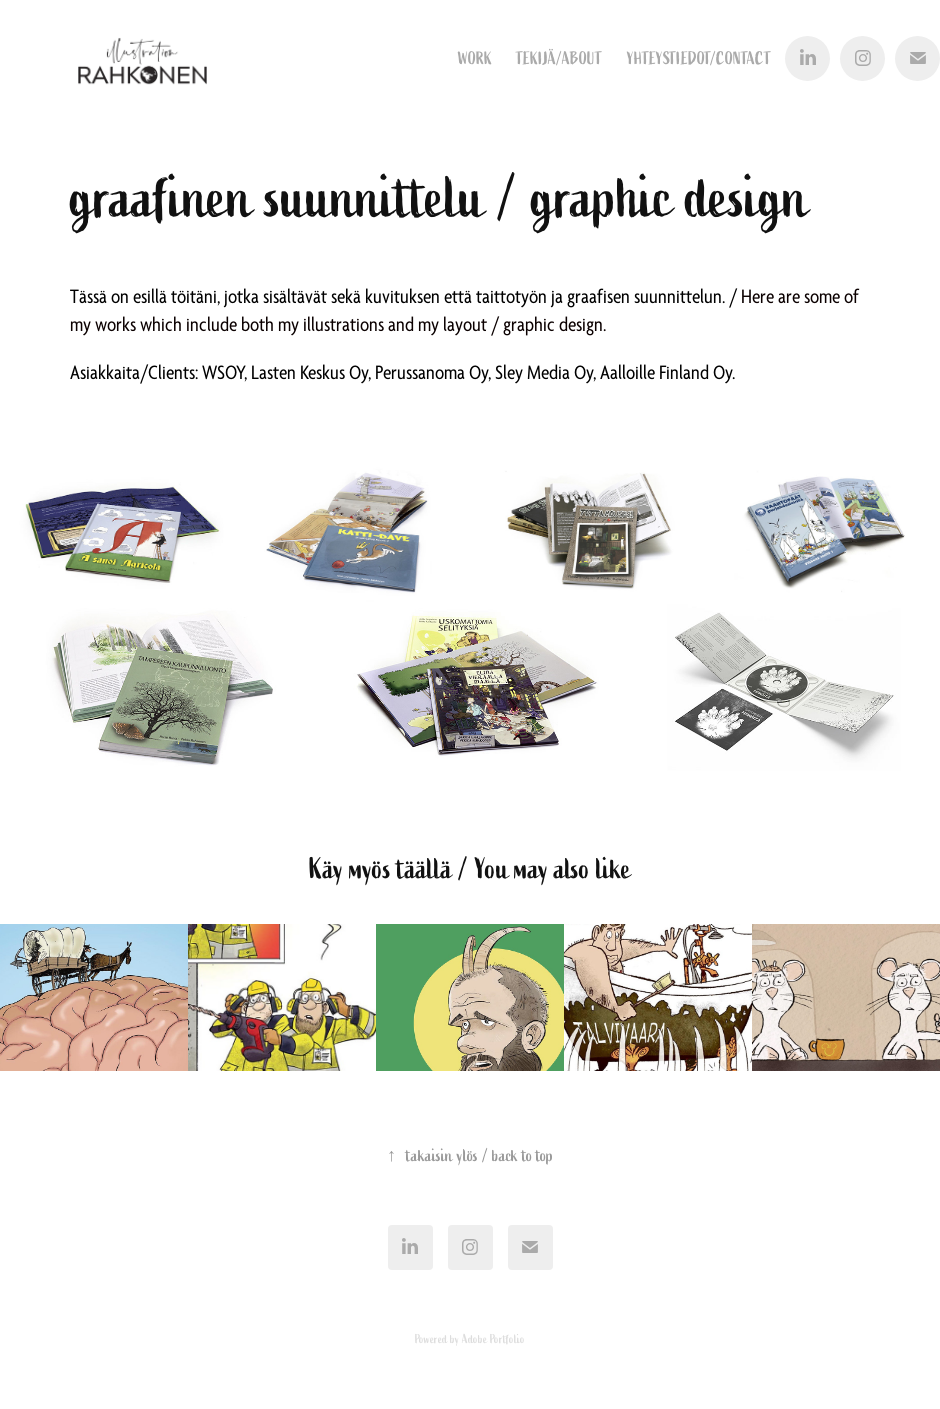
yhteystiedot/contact (699, 59)
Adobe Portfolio (493, 1339)
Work (475, 59)
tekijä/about (559, 59)
